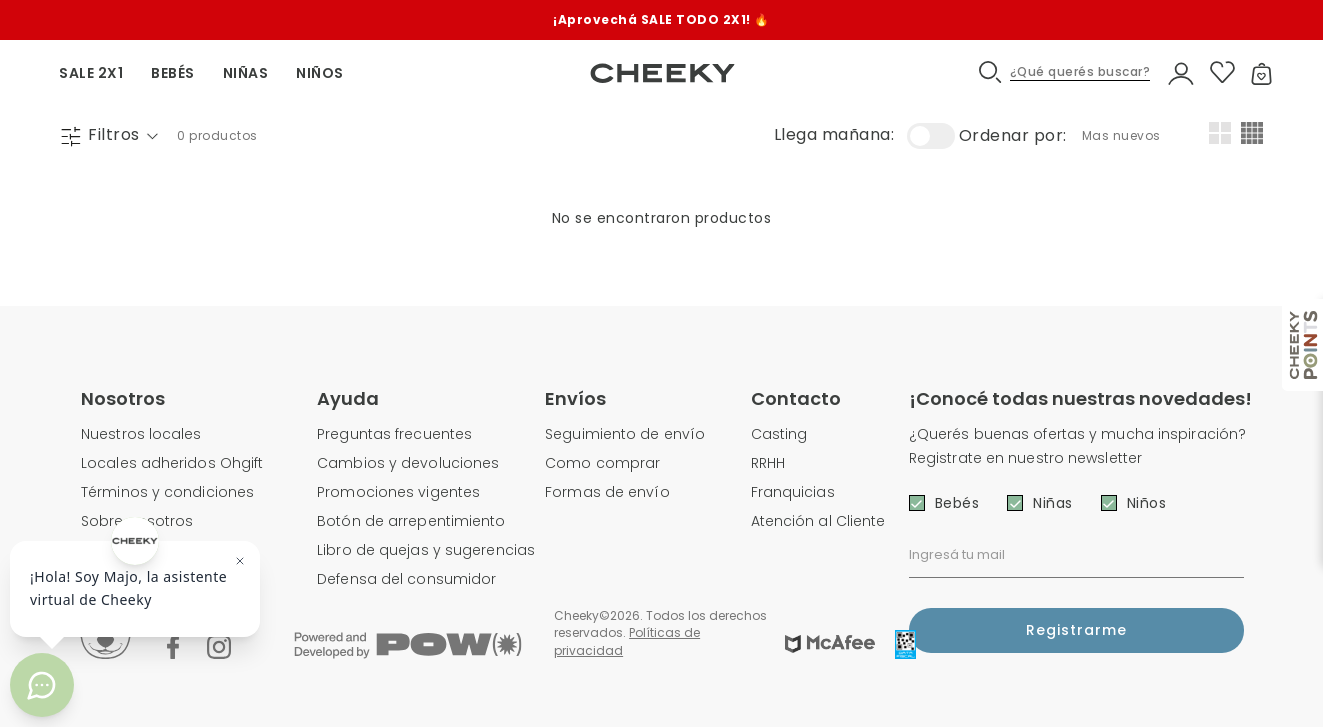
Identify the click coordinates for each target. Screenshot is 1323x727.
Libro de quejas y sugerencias (426, 550)
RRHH (768, 463)
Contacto (796, 398)
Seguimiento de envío (625, 434)
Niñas (1053, 503)
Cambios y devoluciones (408, 463)
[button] (1065, 72)
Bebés (957, 503)
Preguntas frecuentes (394, 434)
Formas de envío (607, 492)
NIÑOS (320, 73)
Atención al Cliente (818, 521)
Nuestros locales (141, 434)
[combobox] (1124, 136)
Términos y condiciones (167, 492)
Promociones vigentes (398, 492)
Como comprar (602, 463)
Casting (779, 434)
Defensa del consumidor (406, 579)
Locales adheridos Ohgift (172, 463)
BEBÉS (173, 73)
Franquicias (793, 492)
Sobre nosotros (137, 521)
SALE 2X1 (91, 73)
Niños (1147, 503)
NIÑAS (246, 73)
